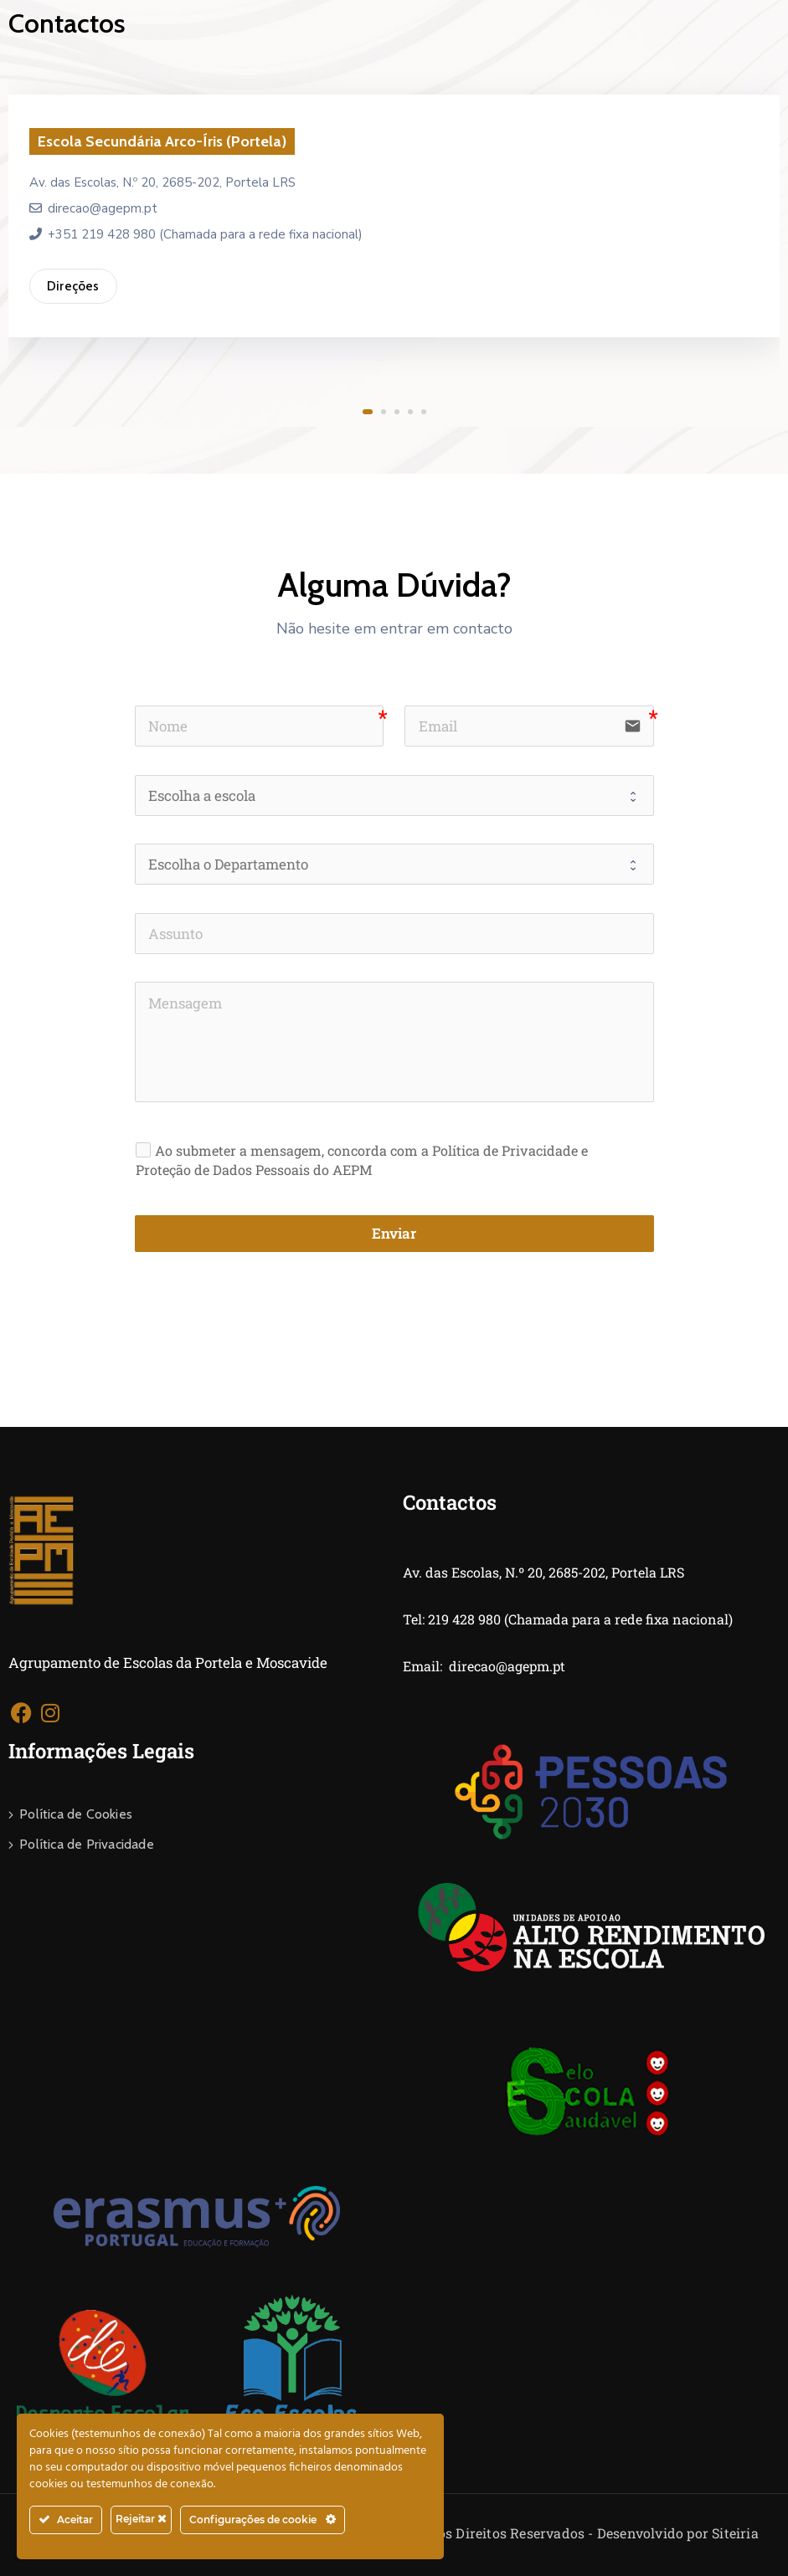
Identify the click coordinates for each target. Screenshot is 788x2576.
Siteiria (735, 2533)
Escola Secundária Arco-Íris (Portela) (162, 141)
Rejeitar (141, 2518)
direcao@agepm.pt (93, 208)
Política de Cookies (75, 1814)
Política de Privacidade (86, 1844)
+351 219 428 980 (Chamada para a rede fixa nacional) (196, 234)
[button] (367, 411)
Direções (73, 286)
